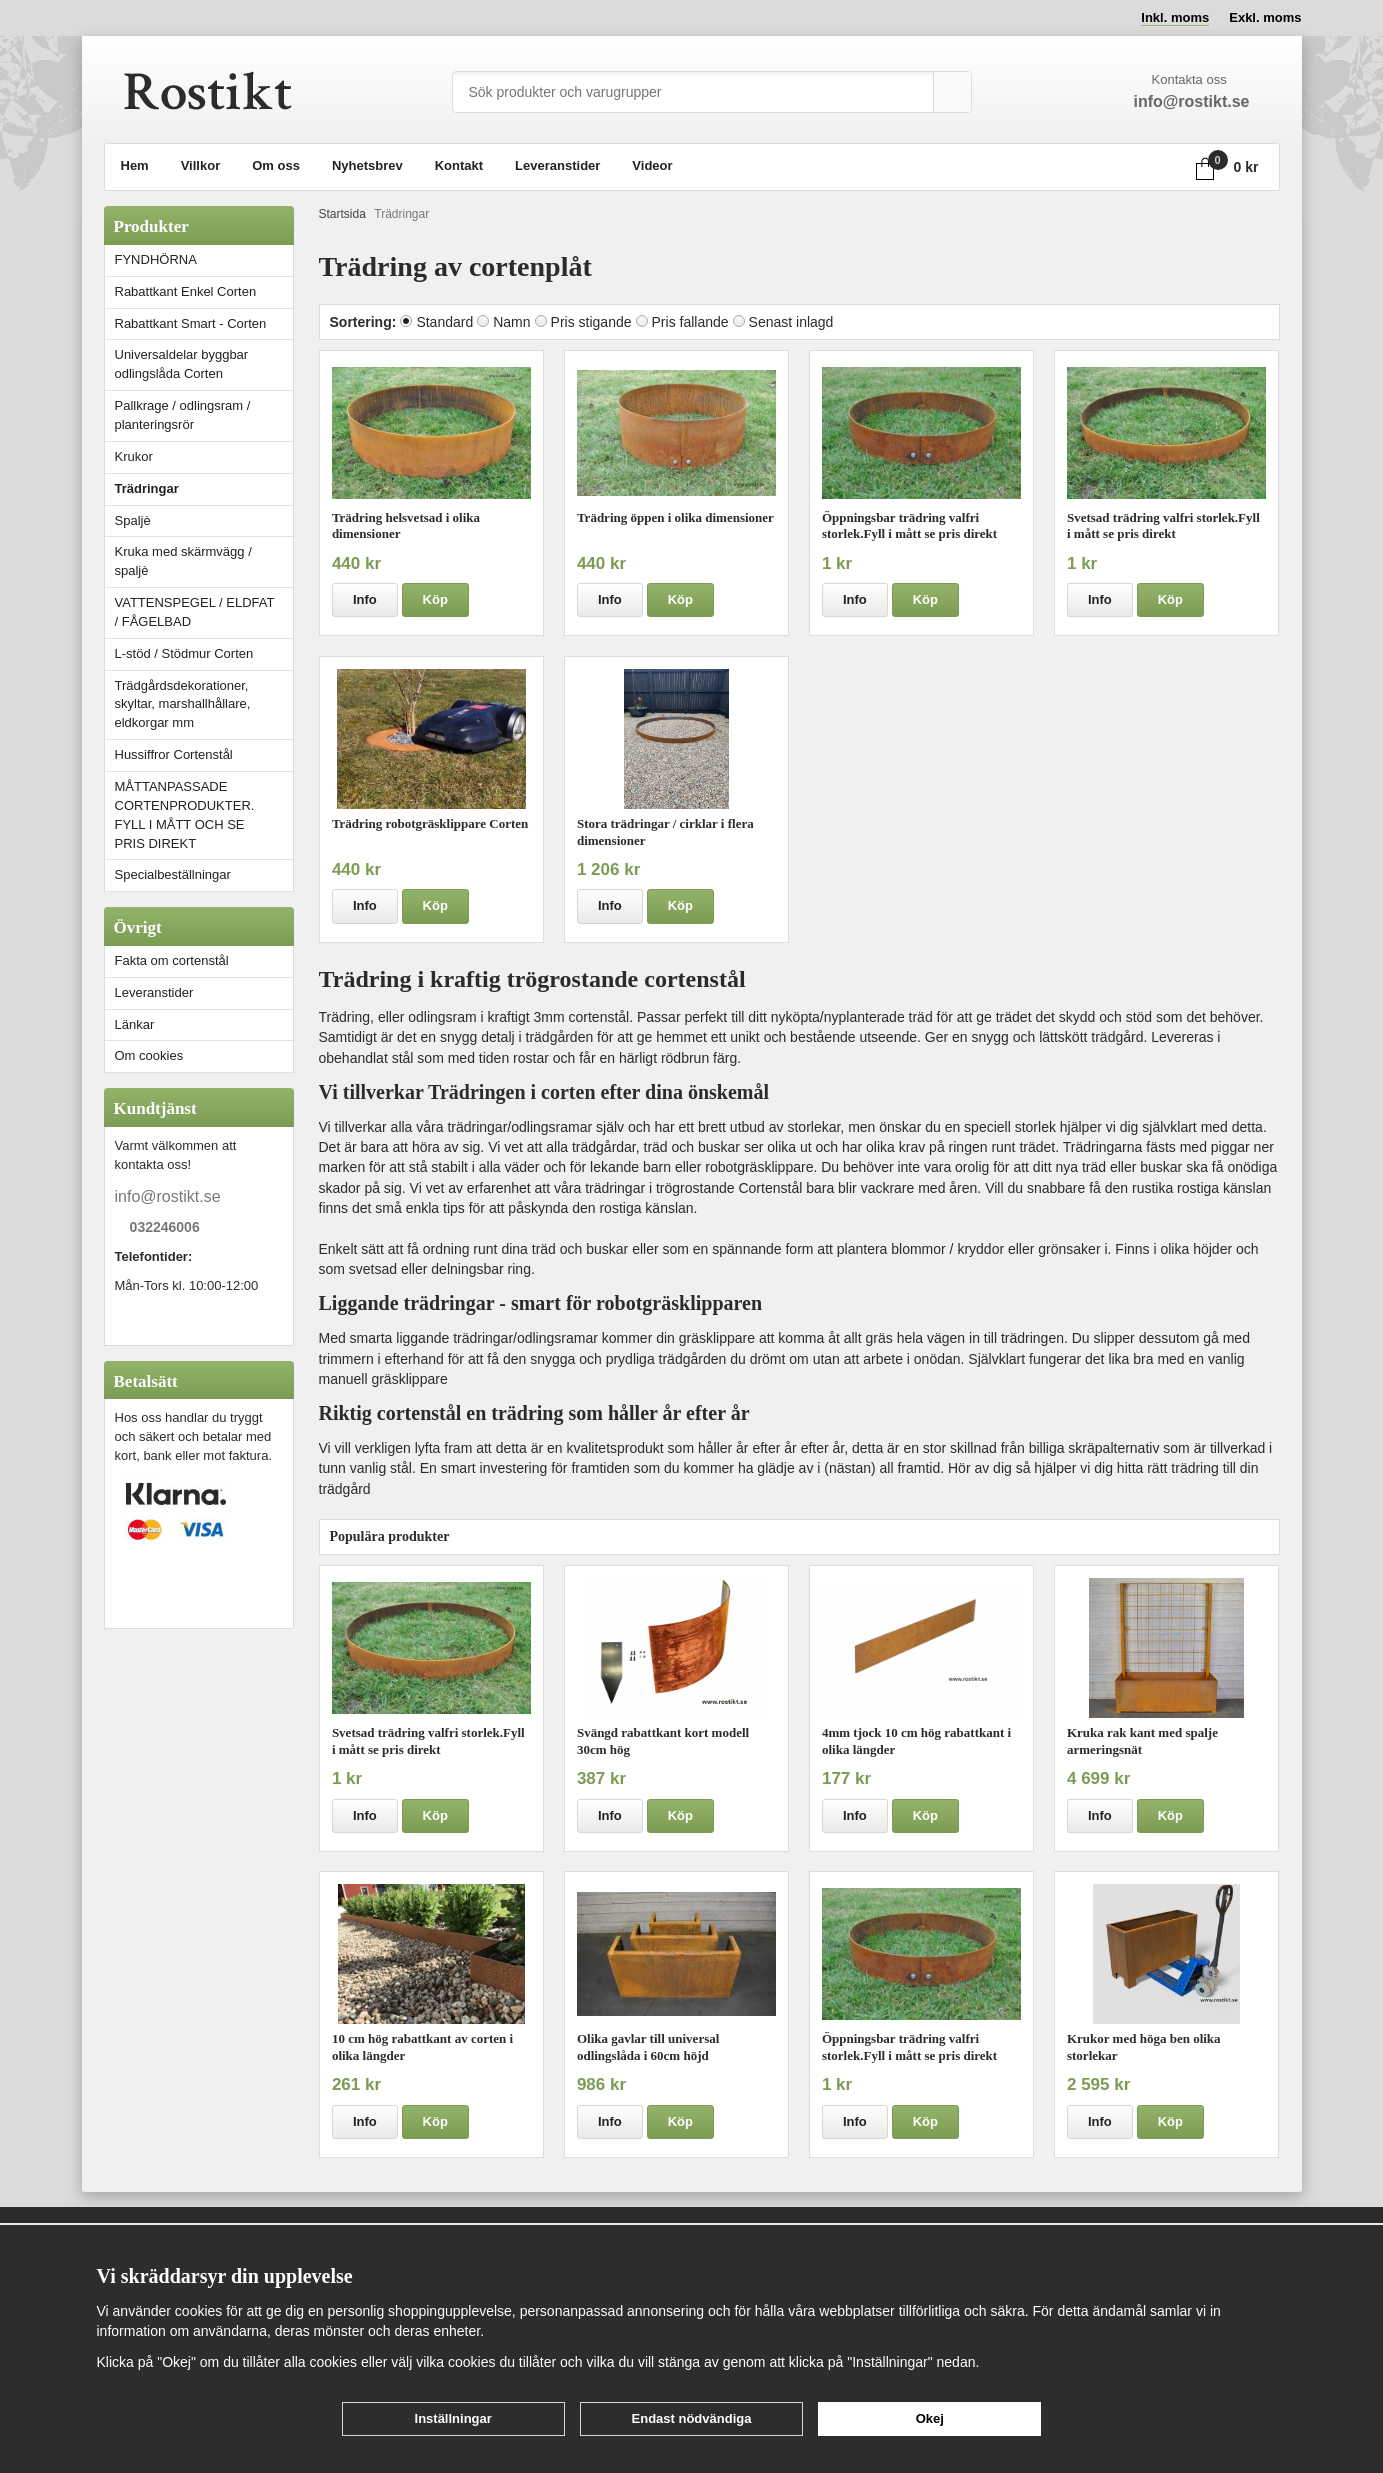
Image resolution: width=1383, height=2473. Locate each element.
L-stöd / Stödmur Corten (204, 653)
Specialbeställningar (173, 874)
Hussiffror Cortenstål (174, 754)
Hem (135, 165)
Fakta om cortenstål (172, 960)
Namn (511, 322)
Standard (444, 322)
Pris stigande (591, 322)
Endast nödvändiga (692, 2418)
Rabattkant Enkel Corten (186, 291)
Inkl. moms (1175, 17)
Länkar (135, 1024)
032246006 (165, 1228)
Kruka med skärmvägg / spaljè (183, 561)
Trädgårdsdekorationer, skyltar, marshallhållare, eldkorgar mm (183, 704)
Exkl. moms (1265, 17)
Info (365, 599)
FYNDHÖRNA (156, 259)
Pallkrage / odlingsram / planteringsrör (183, 415)
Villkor (201, 165)
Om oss (276, 165)
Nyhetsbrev (367, 165)
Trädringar (147, 488)
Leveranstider (557, 165)
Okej (930, 2418)
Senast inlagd (791, 322)
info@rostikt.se (168, 1196)
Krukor (134, 456)
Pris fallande (690, 322)
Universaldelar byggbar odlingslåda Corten (204, 364)
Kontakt (459, 165)
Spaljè (133, 520)
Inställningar (453, 2418)
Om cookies (149, 1055)
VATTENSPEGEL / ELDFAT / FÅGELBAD (195, 612)
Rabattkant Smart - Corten (204, 323)
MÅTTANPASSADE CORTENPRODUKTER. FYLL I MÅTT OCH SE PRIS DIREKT (185, 815)
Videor (652, 165)
